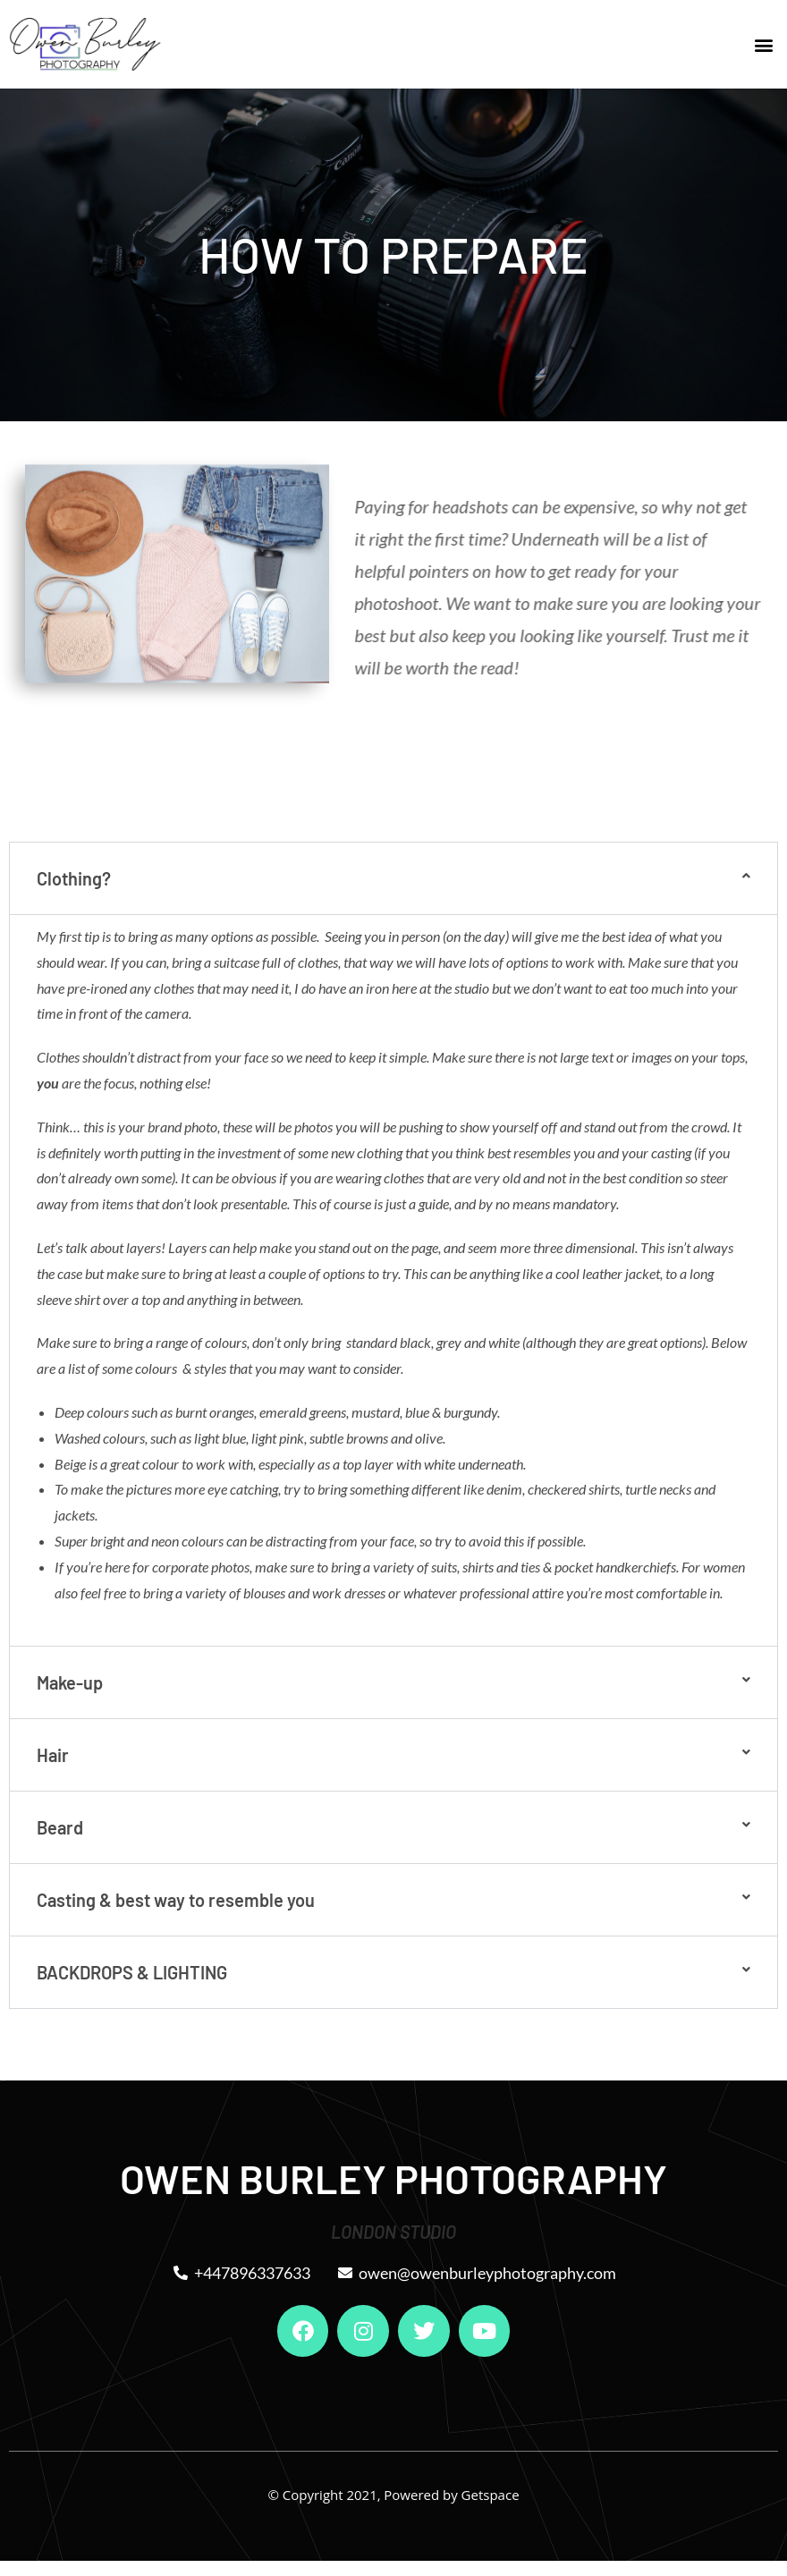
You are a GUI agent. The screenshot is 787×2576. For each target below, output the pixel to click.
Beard (60, 1827)
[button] (763, 44)
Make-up (70, 1682)
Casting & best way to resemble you (176, 1900)
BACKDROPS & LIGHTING (132, 1972)
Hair (53, 1755)
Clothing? (74, 878)
